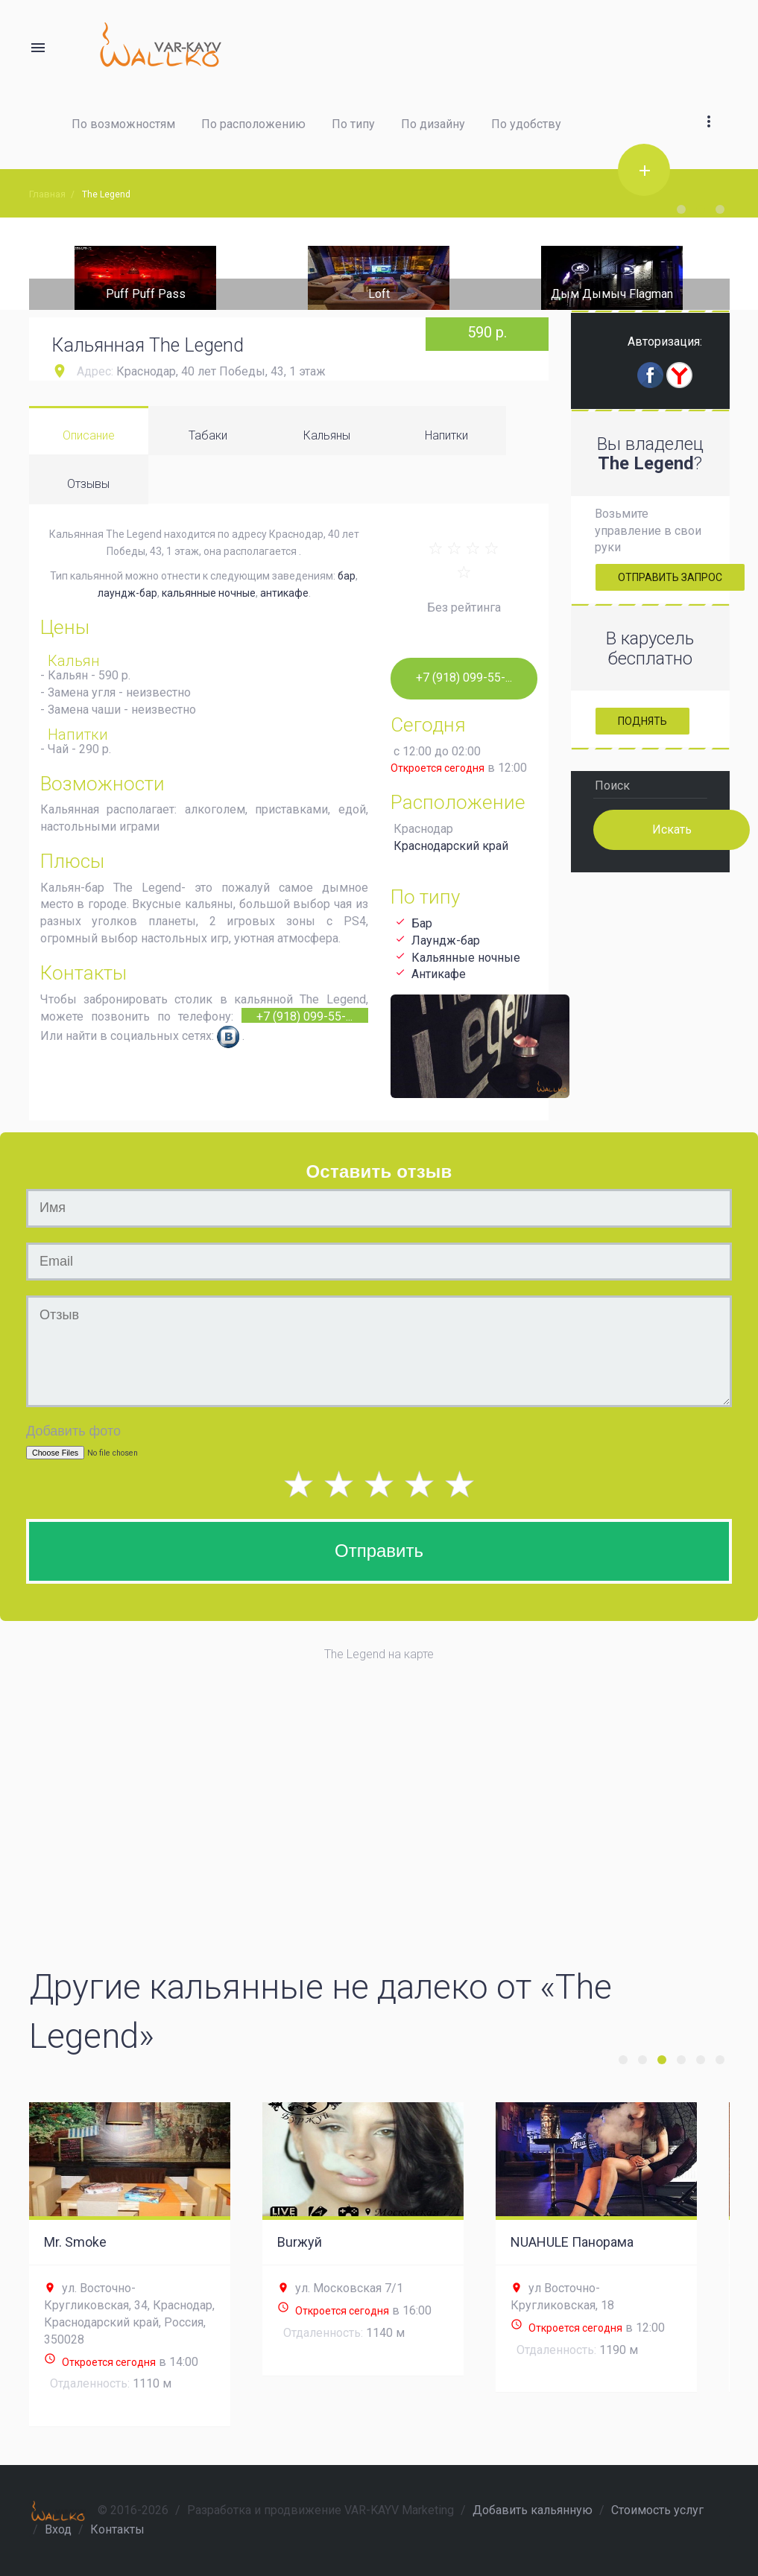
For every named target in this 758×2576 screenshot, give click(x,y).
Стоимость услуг (657, 2510)
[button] (709, 104)
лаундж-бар (127, 593)
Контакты (117, 2529)
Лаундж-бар (445, 940)
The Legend (106, 194)
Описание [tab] (89, 435)
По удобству (526, 124)
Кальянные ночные (465, 958)
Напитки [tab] (446, 435)
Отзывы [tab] (88, 484)
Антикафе (438, 974)
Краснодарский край (451, 846)
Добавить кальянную (533, 2510)
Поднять (642, 721)
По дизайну (433, 124)
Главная (47, 194)
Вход (58, 2529)
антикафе (284, 593)
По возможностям (123, 124)
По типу (353, 124)
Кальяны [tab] (326, 435)
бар (347, 576)
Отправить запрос (670, 577)
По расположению (253, 124)
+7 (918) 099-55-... (304, 1016)
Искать (672, 829)
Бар (421, 923)
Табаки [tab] (208, 435)
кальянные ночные (209, 593)
